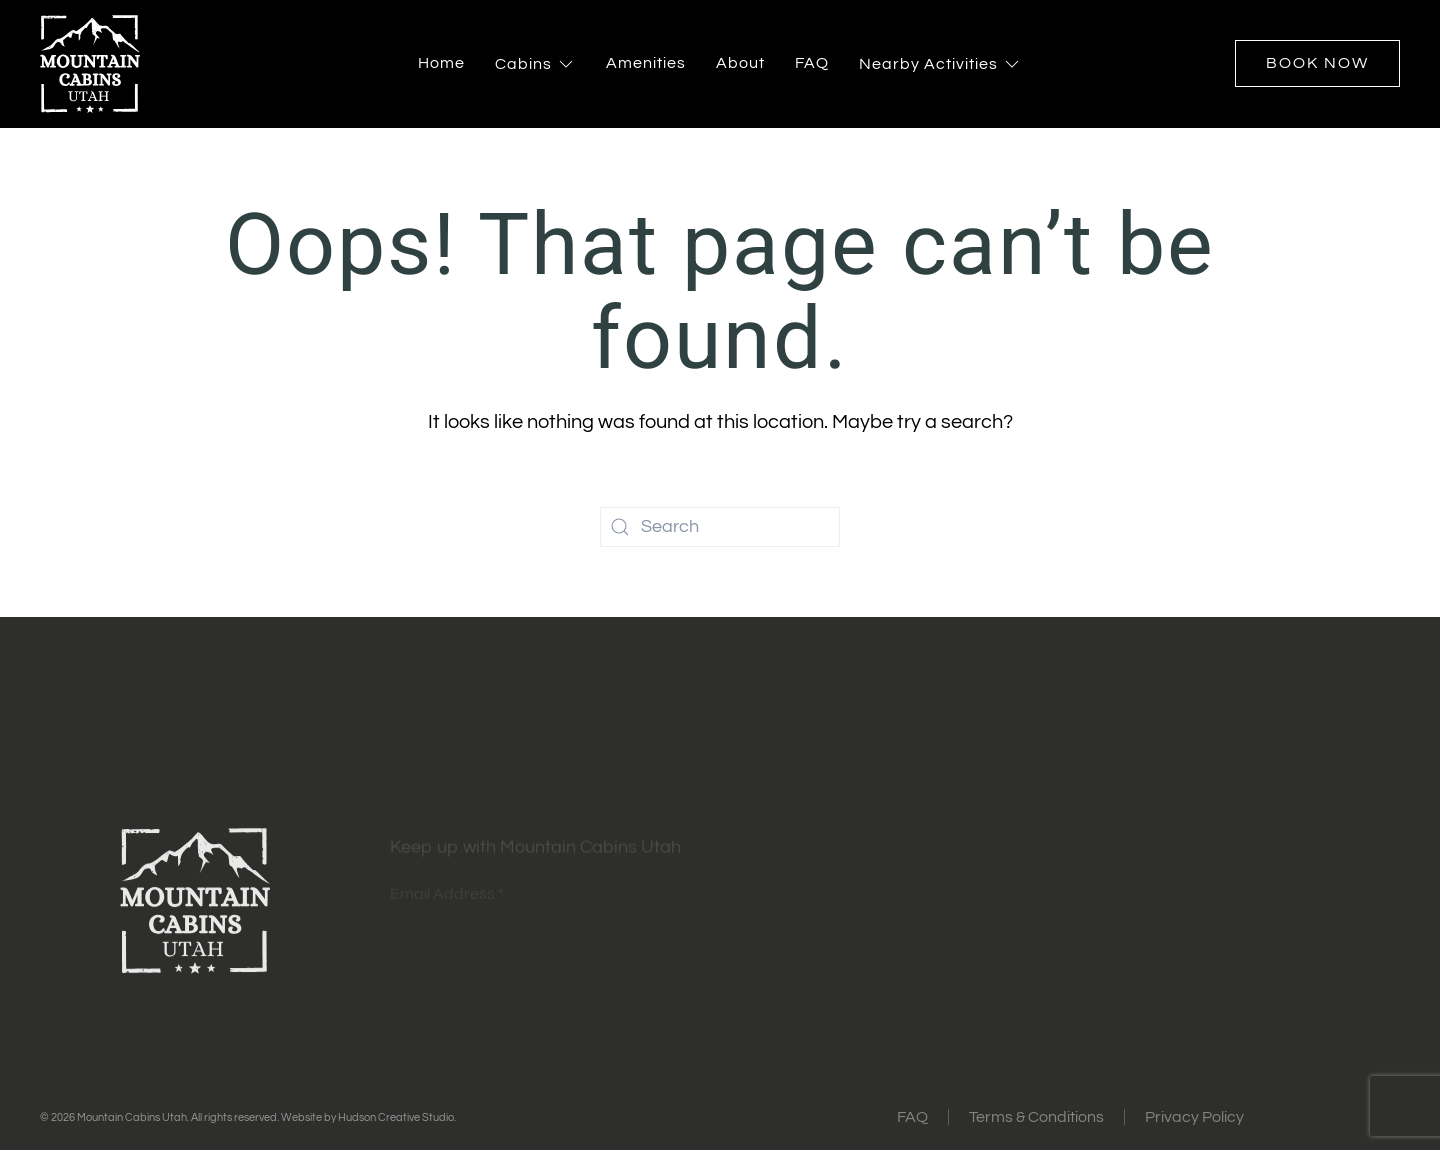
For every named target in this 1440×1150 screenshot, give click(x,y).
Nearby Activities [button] (940, 64)
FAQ (812, 63)
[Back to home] (90, 64)
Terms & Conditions (1036, 1117)
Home (441, 63)
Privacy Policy (1194, 1117)
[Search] (720, 527)
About (740, 63)
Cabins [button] (535, 64)
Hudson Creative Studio (396, 1117)
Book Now (1317, 63)
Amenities (646, 63)
